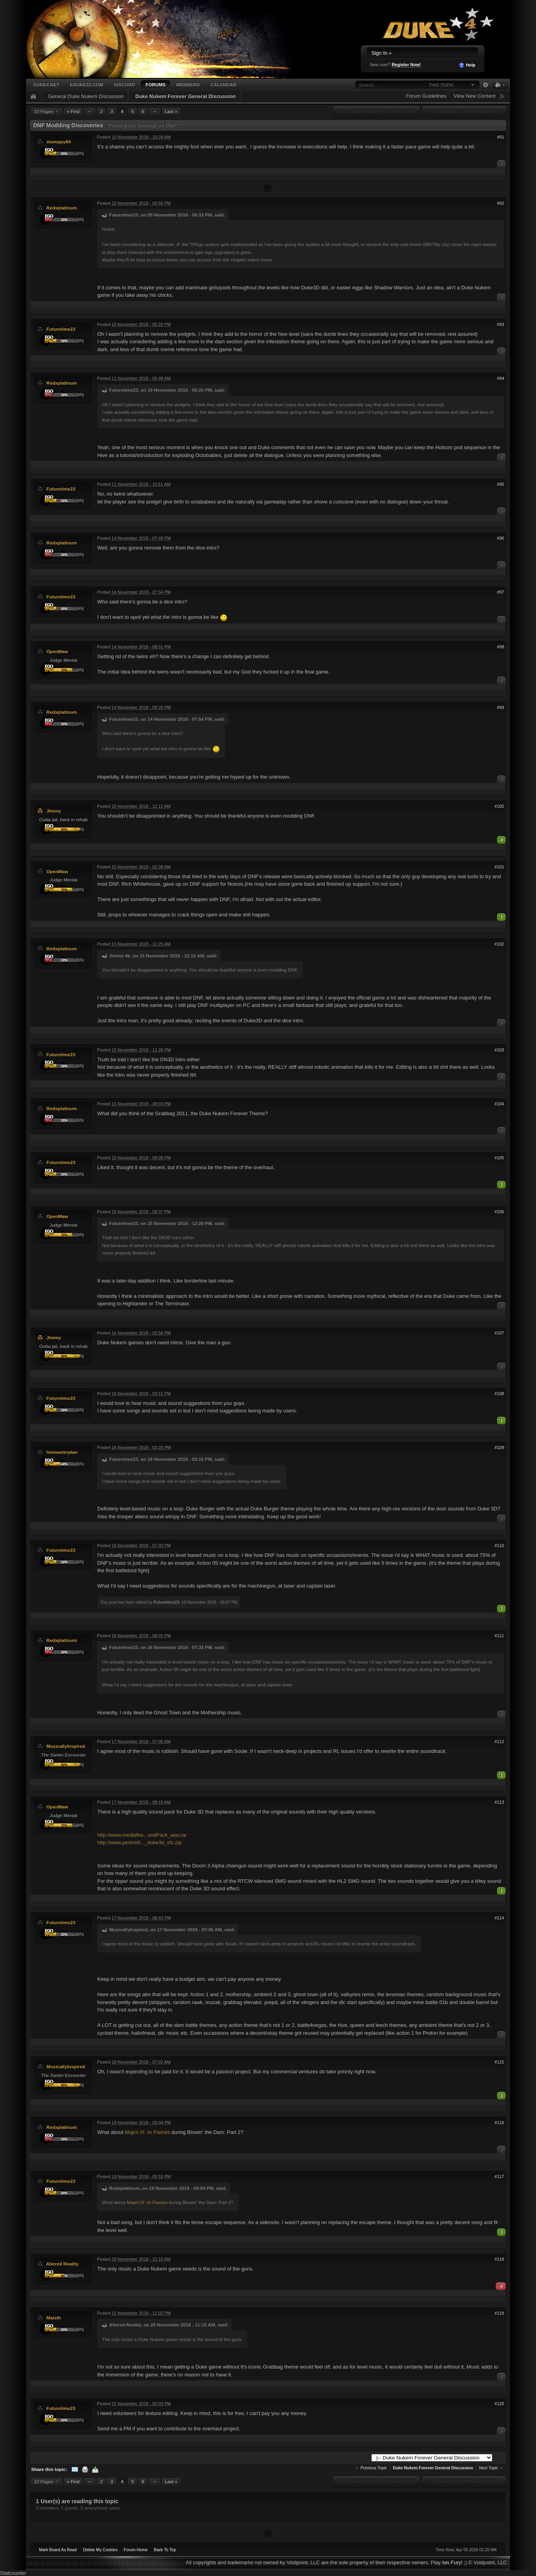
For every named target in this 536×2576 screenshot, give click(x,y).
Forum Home (136, 2550)
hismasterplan (62, 1452)
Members (188, 84)
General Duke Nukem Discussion (85, 96)
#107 (499, 1333)
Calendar (223, 84)
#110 (499, 1545)
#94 (500, 378)
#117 (499, 2176)
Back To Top (165, 2550)
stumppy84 (58, 141)
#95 (500, 484)
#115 (499, 2062)
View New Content (474, 96)
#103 (499, 1049)
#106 (499, 1211)
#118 (499, 2259)
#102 (499, 944)
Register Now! (406, 64)
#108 (499, 1393)
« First (73, 111)
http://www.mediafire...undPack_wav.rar (142, 1835)
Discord (124, 84)
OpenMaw (57, 651)
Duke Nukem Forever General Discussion (185, 96)
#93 (500, 324)
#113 (499, 1802)
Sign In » (381, 53)
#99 (500, 707)
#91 (500, 137)
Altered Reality (62, 2263)
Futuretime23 (60, 328)
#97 (500, 592)
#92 (500, 203)
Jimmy (53, 810)
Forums (156, 84)
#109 (499, 1447)
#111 (499, 1635)
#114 (499, 1917)
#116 (499, 2122)
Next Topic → (491, 2468)
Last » (171, 111)
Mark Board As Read (58, 2550)
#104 (499, 1103)
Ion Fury (451, 2562)
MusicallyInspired (65, 1746)
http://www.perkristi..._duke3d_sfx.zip (139, 1842)
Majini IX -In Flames (147, 2132)
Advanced (485, 85)
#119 (499, 2313)
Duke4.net (46, 84)
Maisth (53, 2317)
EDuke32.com (86, 84)
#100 (499, 806)
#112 (499, 1741)
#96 (500, 538)
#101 (499, 866)
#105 (499, 1157)
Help (466, 65)
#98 (500, 646)
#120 (499, 2403)
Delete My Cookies (100, 2550)
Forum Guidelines (426, 96)
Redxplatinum (61, 207)
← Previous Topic (371, 2468)
